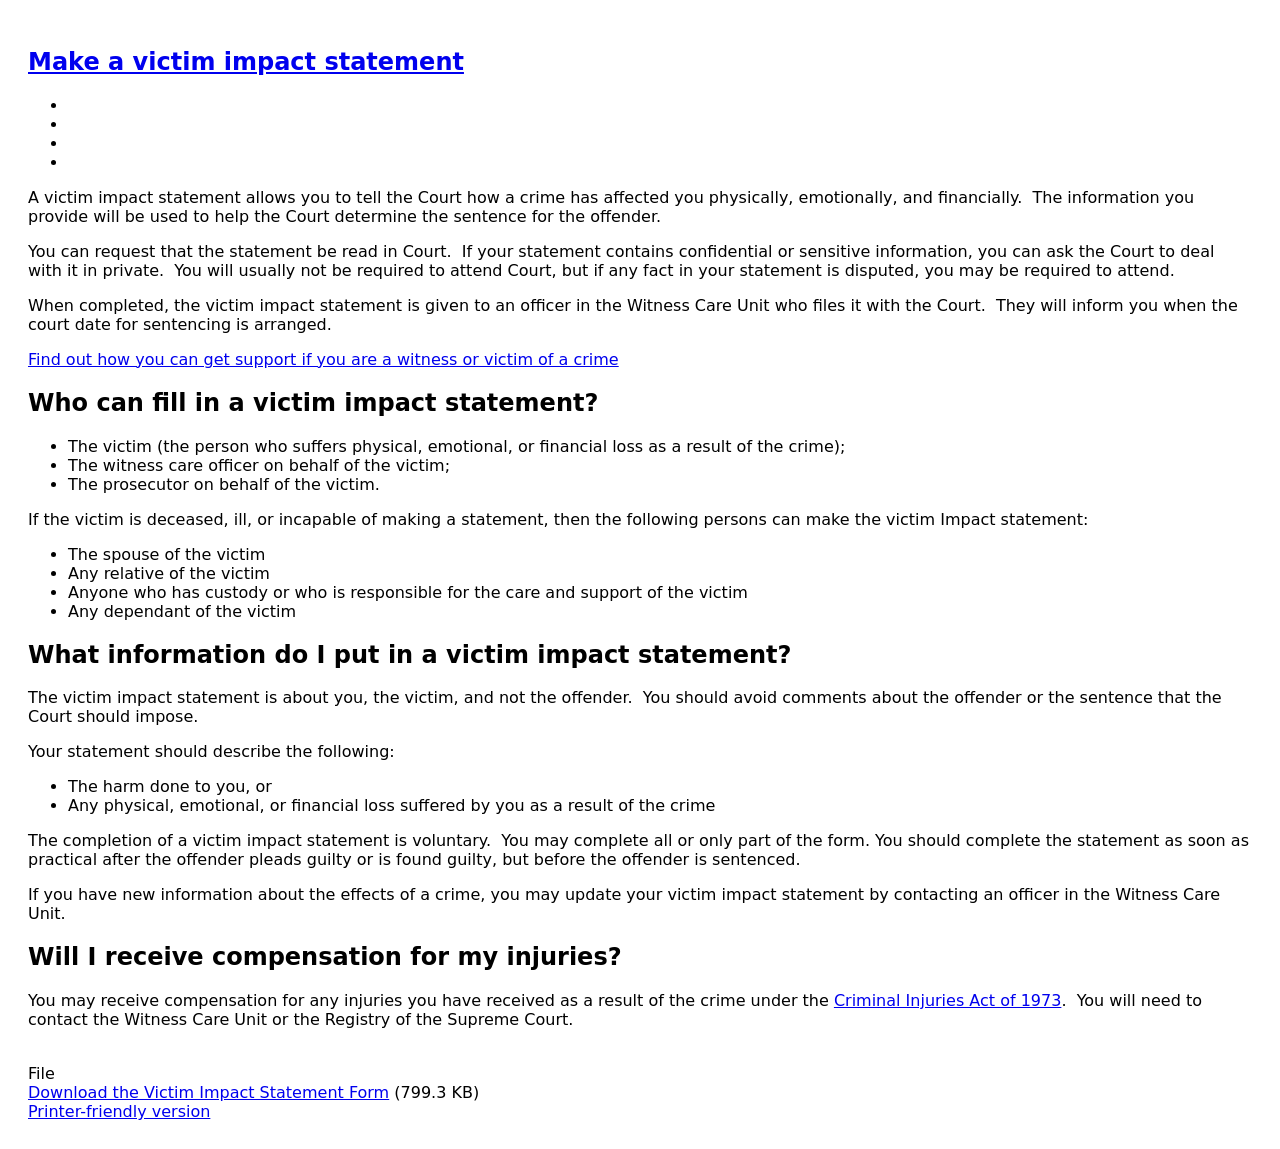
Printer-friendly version (119, 1111)
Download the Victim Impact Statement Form (208, 1092)
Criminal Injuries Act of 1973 (947, 1000)
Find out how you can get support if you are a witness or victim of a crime (323, 359)
